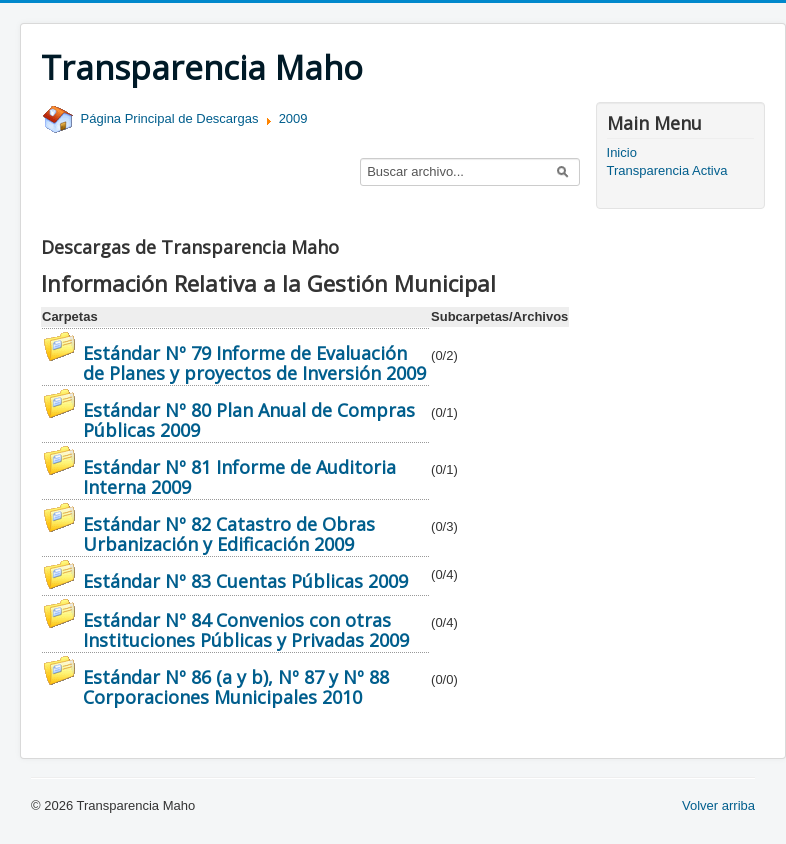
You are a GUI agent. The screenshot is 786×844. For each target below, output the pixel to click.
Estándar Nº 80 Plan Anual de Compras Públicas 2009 (249, 420)
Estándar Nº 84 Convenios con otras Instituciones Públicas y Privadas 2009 (246, 630)
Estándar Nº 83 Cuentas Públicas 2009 (245, 581)
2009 (293, 118)
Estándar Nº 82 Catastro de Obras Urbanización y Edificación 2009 (229, 534)
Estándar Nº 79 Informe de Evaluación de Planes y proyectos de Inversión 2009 (254, 363)
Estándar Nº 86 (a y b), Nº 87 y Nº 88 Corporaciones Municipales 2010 (236, 687)
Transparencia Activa (667, 170)
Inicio (622, 152)
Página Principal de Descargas (149, 118)
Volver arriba (718, 805)
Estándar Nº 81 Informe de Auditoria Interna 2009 (239, 477)
